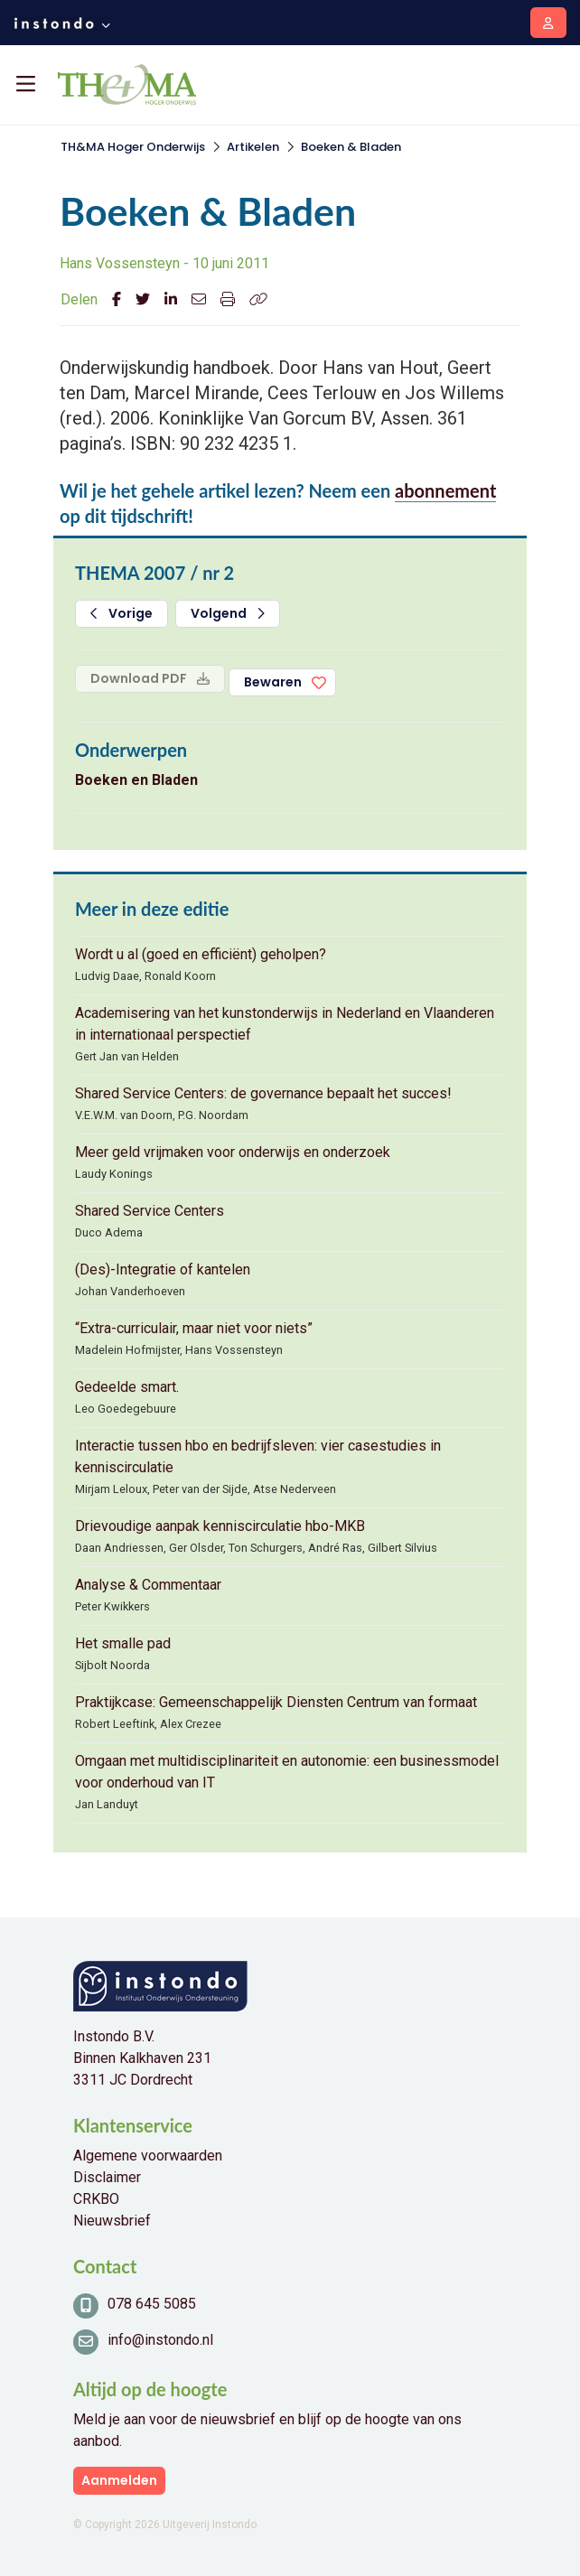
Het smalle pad (123, 1643)
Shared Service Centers (149, 1210)
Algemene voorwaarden (147, 2155)
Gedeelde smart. (127, 1386)
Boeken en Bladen (136, 780)
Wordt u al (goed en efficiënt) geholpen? (200, 954)
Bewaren (273, 682)
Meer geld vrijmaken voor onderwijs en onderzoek (232, 1152)
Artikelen (253, 146)
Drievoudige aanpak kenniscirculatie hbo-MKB (220, 1526)
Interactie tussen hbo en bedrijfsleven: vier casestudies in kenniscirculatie (258, 1456)
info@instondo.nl (160, 2339)
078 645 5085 (152, 2303)
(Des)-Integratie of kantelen (162, 1269)
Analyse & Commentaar (148, 1584)
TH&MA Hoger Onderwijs (133, 146)
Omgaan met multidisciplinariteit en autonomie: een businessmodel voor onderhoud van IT (287, 1771)
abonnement (445, 490)
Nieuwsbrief (112, 2220)
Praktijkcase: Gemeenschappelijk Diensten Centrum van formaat (276, 1702)
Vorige (121, 613)
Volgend (228, 613)
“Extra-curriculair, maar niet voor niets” (194, 1328)
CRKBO (96, 2198)
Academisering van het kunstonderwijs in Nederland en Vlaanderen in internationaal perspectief (284, 1023)
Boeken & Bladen (351, 146)
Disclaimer (107, 2177)
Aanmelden (119, 2480)
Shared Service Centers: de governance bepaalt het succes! (263, 1093)
